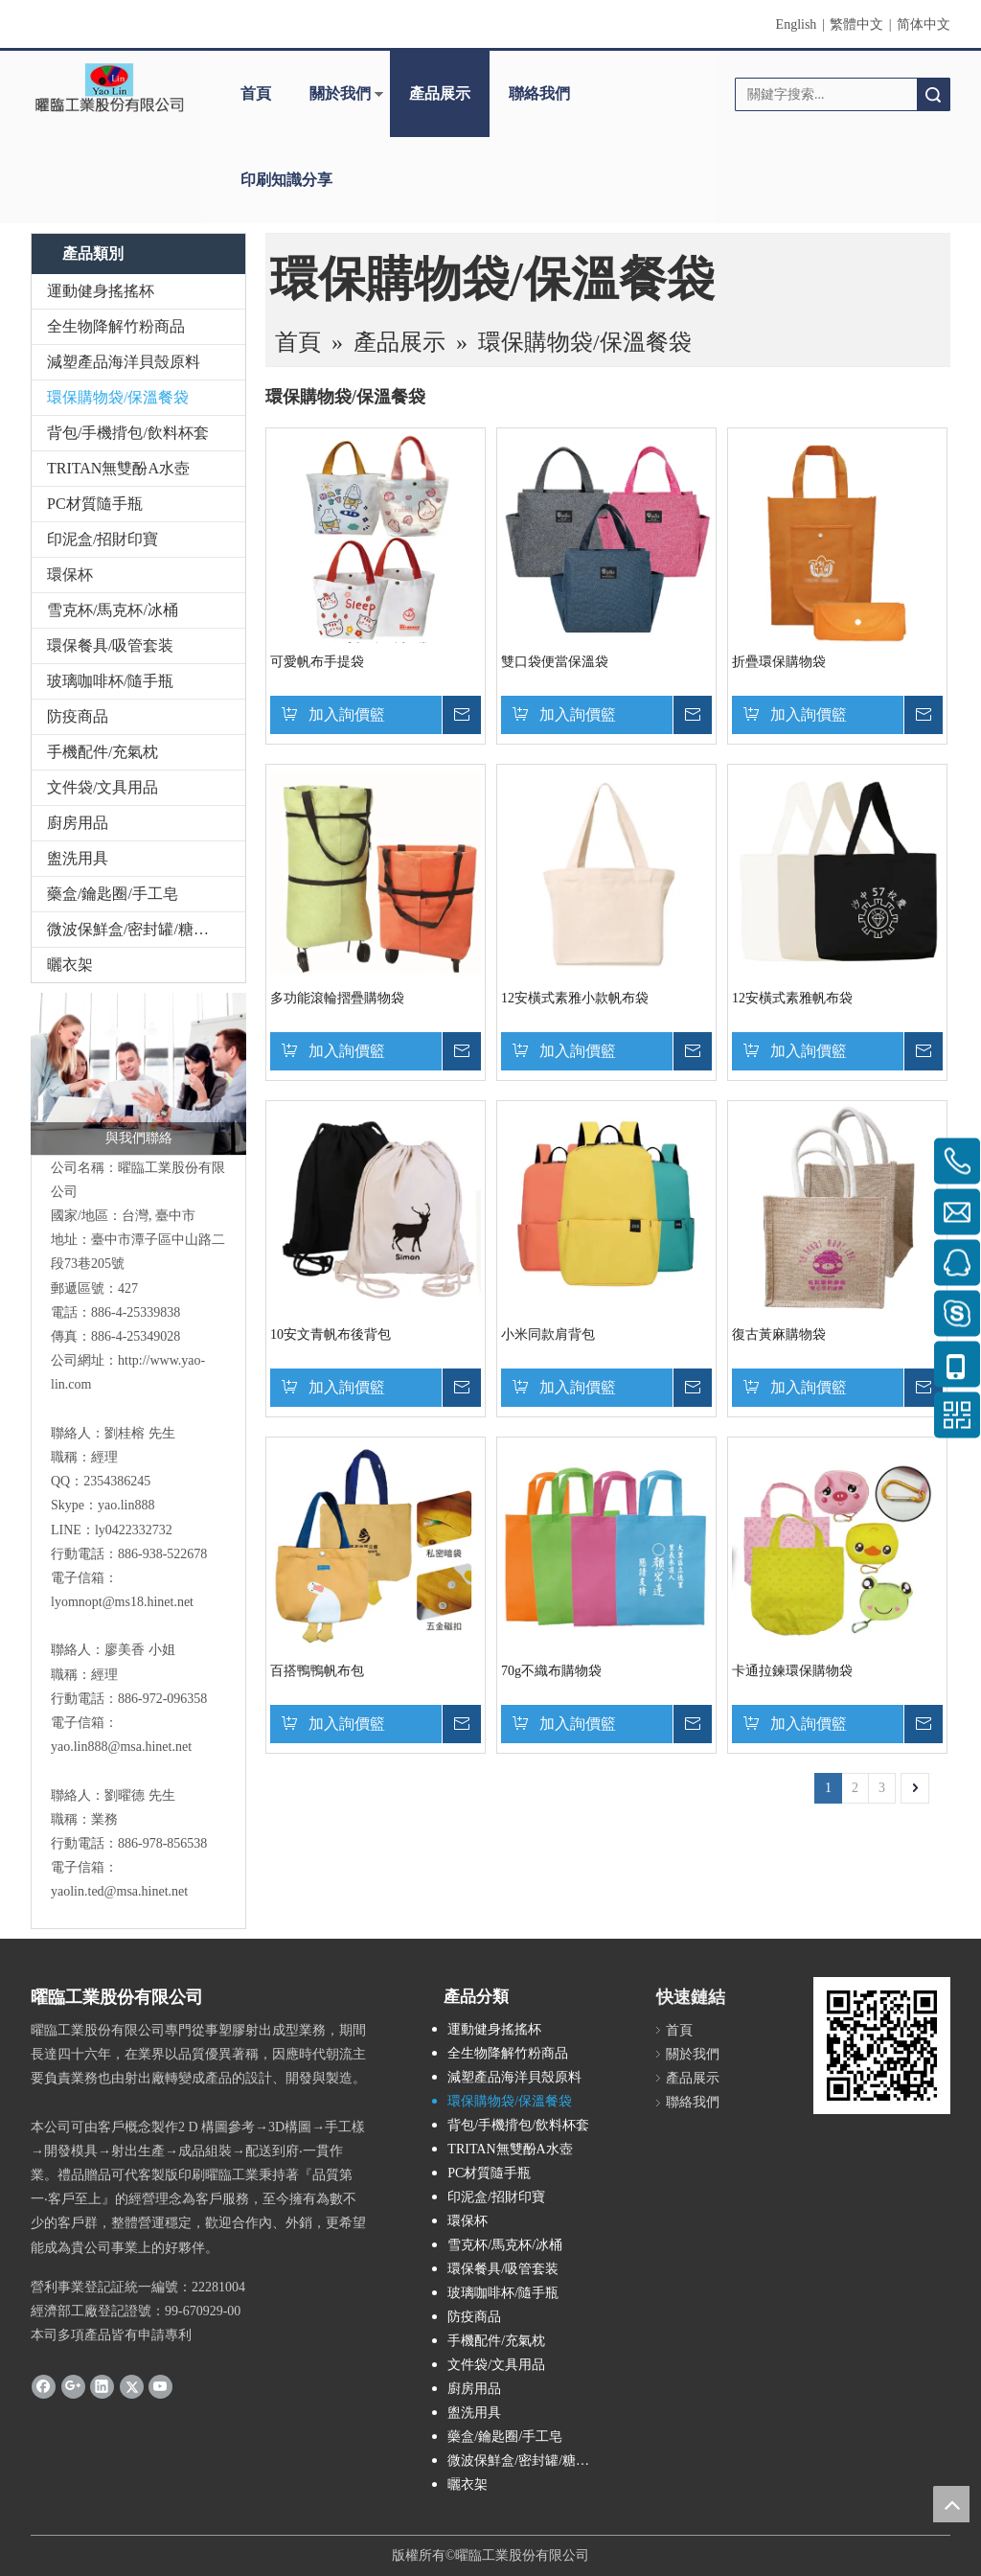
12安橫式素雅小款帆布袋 (575, 998)
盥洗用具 (77, 858)
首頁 (255, 93)
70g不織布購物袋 (551, 1671)
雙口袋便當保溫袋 (554, 662)
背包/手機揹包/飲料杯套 (128, 433)
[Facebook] (44, 2385)
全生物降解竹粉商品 (116, 326)
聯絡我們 (539, 93)
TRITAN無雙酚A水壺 (118, 468)
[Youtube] (160, 2385)
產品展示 (439, 93)
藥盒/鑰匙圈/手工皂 (112, 894)
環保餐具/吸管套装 (110, 645)
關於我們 (340, 93)
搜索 (933, 94)
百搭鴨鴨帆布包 (317, 1671)
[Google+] (73, 2385)
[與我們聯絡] (138, 1074)
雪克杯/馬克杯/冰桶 (112, 610)
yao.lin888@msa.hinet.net (121, 1746)
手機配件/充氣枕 (102, 752)
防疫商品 (77, 716)
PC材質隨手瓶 (95, 503)
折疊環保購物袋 (779, 662)
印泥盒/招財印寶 (102, 539)
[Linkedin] (102, 2385)
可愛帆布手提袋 (317, 662)
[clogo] (109, 87)
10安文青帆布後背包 (330, 1334)
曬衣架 (70, 964)
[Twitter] (132, 2385)
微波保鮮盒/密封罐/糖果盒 (135, 929)
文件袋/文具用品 (102, 787)
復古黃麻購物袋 (779, 1334)
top (951, 2504)
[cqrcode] (881, 2045)
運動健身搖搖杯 (100, 291)
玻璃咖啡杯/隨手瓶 (110, 681)
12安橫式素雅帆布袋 (792, 998)
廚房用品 (77, 823)
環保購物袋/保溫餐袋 (118, 397)
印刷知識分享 (286, 180)
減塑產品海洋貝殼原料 (123, 362)
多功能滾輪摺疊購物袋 (337, 998)
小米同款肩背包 (548, 1334)
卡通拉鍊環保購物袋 (792, 1671)
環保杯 (70, 574)
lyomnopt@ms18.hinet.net (122, 1602)
